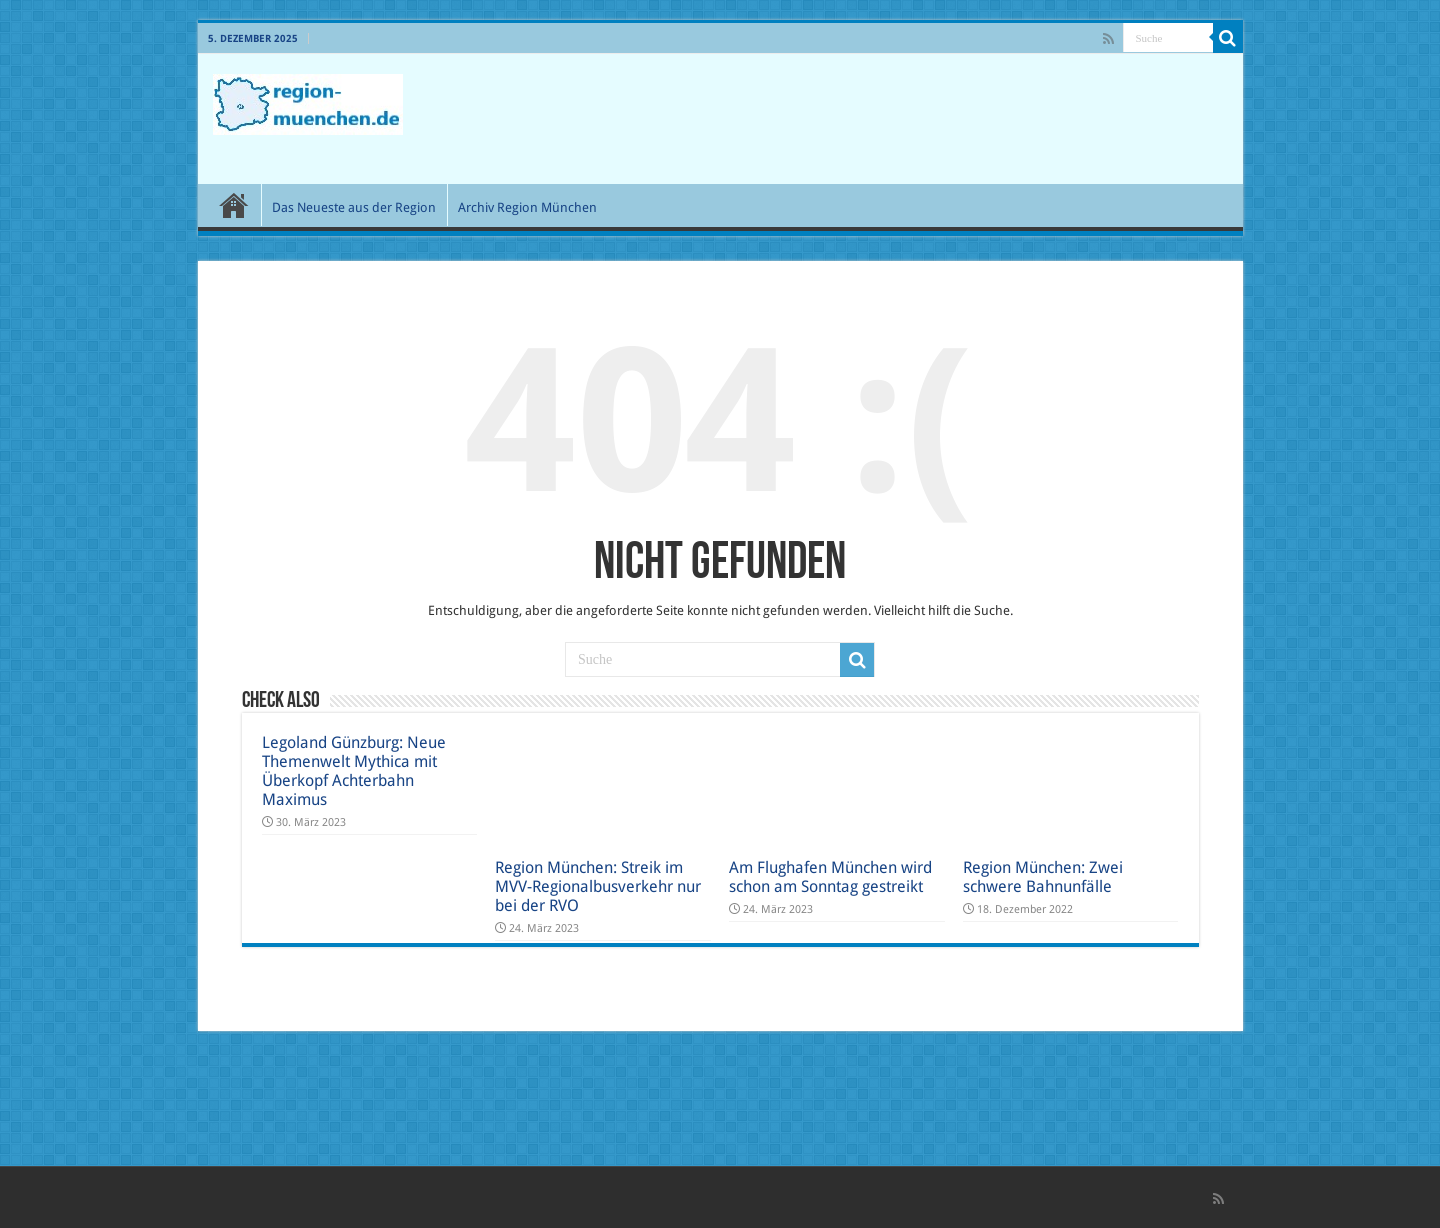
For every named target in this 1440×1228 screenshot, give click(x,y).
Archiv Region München (527, 207)
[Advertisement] (864, 119)
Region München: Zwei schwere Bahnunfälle (1043, 877)
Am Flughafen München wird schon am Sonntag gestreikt (830, 877)
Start (234, 205)
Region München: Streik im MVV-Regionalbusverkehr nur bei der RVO (598, 886)
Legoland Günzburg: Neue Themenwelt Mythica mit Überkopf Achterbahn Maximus (354, 771)
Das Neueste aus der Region (354, 207)
